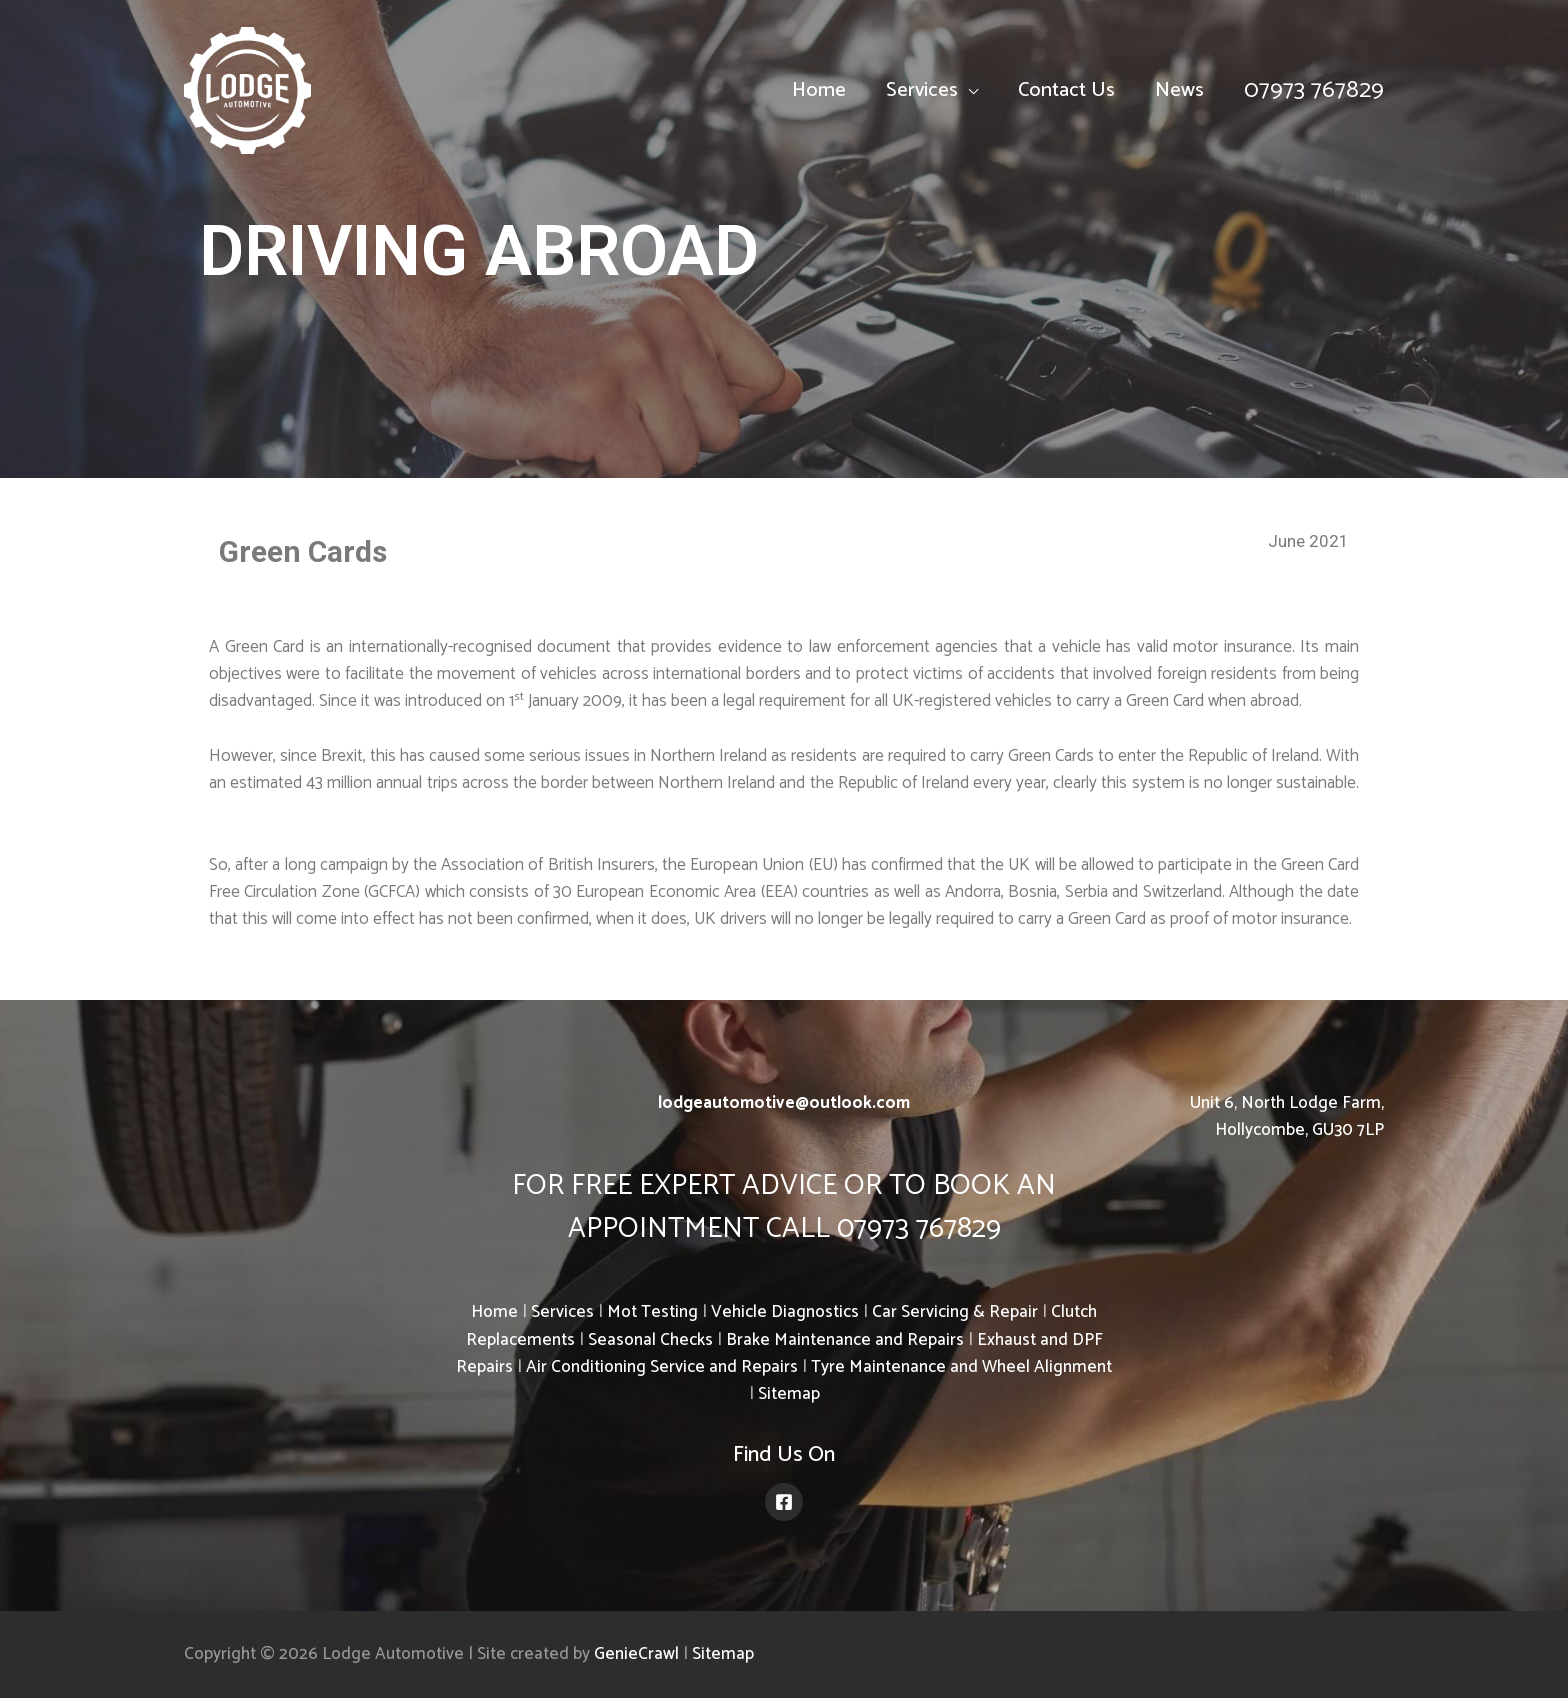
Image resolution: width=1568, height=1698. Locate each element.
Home (819, 90)
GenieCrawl (636, 1654)
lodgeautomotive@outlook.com (784, 1103)
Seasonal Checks (650, 1340)
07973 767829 (1314, 90)
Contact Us (1066, 90)
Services (922, 90)
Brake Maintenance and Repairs (845, 1340)
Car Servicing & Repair (955, 1312)
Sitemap (789, 1394)
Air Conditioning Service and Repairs (662, 1367)
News (1179, 90)
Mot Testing (652, 1312)
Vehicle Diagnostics (785, 1312)
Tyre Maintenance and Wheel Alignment (961, 1367)
